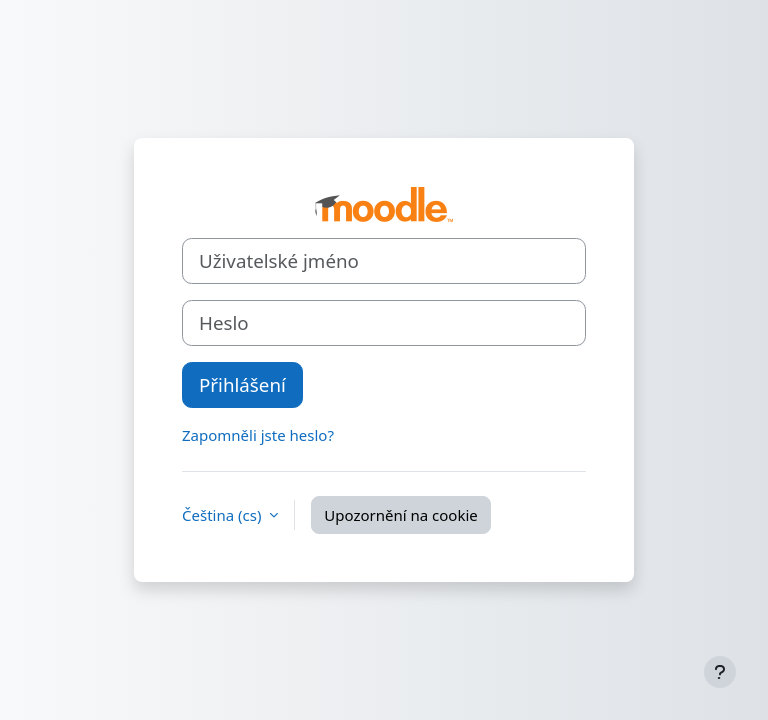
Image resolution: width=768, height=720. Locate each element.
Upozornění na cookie (400, 515)
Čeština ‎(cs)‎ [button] (223, 515)
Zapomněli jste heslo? (258, 435)
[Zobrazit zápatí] (720, 672)
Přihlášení (242, 384)
